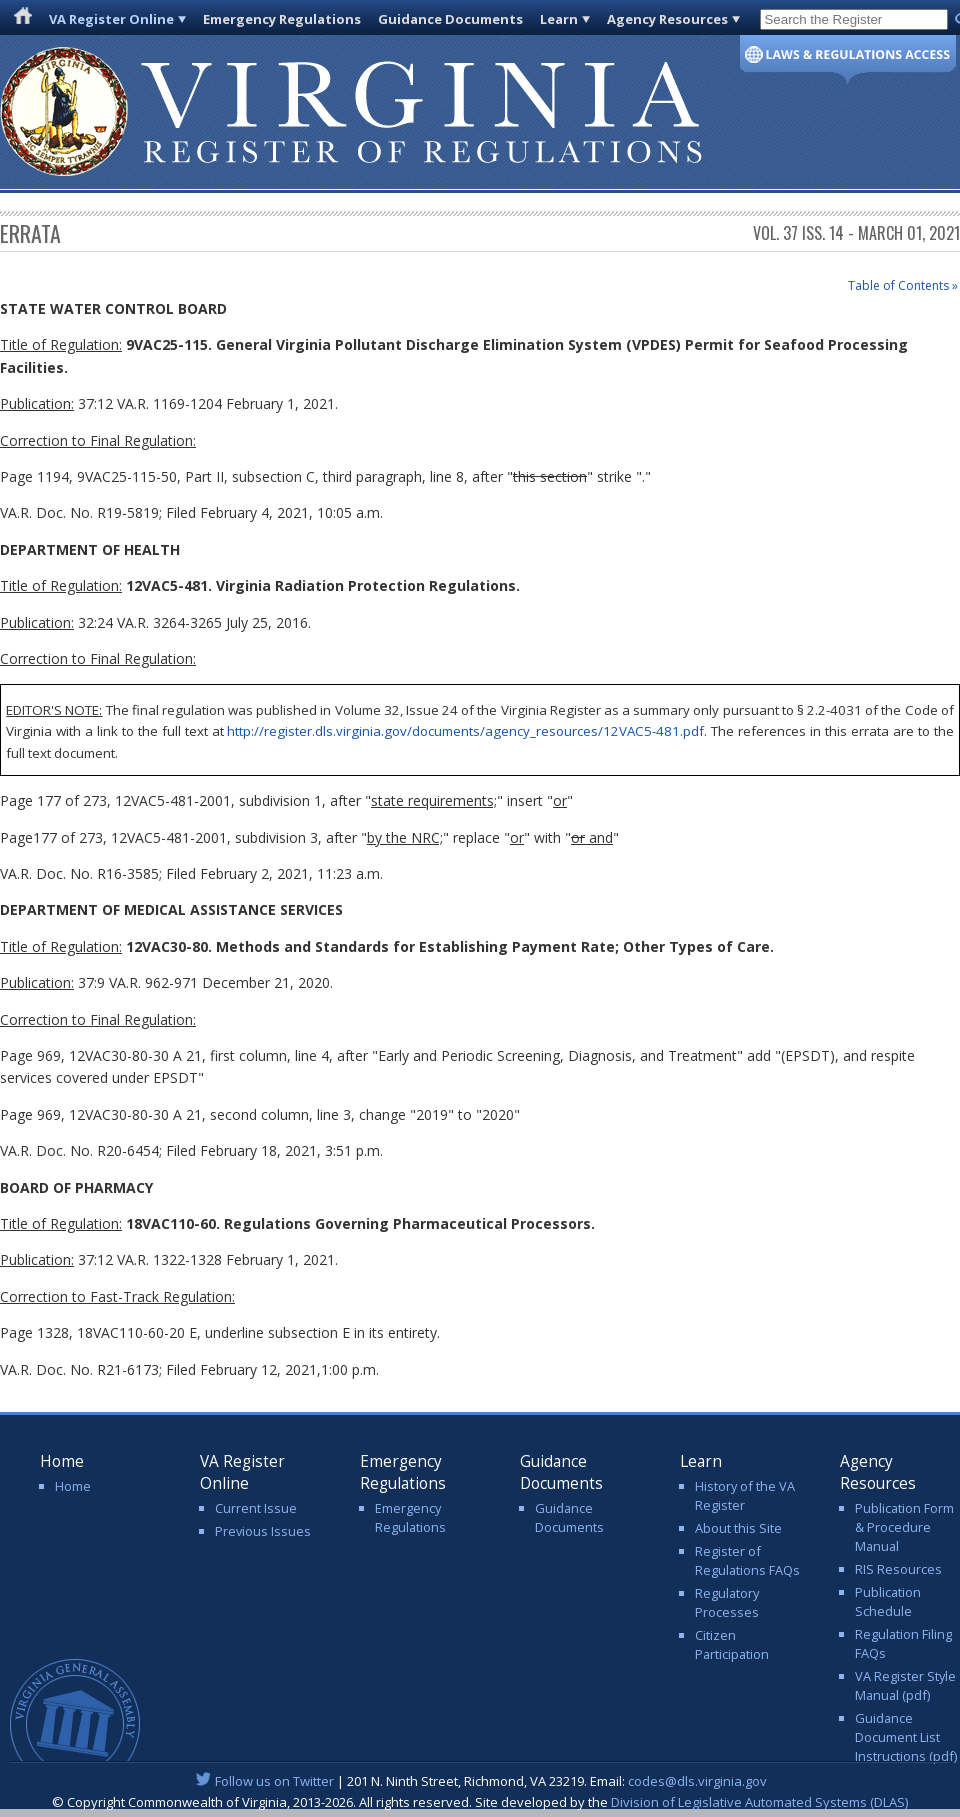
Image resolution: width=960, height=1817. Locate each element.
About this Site (738, 1528)
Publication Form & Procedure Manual (904, 1527)
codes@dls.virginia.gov (697, 1781)
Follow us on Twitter (274, 1781)
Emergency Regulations (282, 19)
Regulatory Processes (727, 1602)
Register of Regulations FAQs (747, 1560)
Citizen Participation (732, 1644)
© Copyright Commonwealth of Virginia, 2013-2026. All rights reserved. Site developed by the (480, 1802)
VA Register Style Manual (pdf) (905, 1685)
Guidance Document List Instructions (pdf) (906, 1737)
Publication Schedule (888, 1601)
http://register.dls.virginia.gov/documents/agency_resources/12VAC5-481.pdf (465, 731)
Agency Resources (667, 19)
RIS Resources (898, 1569)
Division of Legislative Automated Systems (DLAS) (759, 1802)
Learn (559, 19)
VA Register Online (111, 19)
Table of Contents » (903, 285)
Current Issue (256, 1508)
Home (73, 1486)
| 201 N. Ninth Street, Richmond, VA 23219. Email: (480, 1781)
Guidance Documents (450, 19)
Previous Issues (263, 1531)
